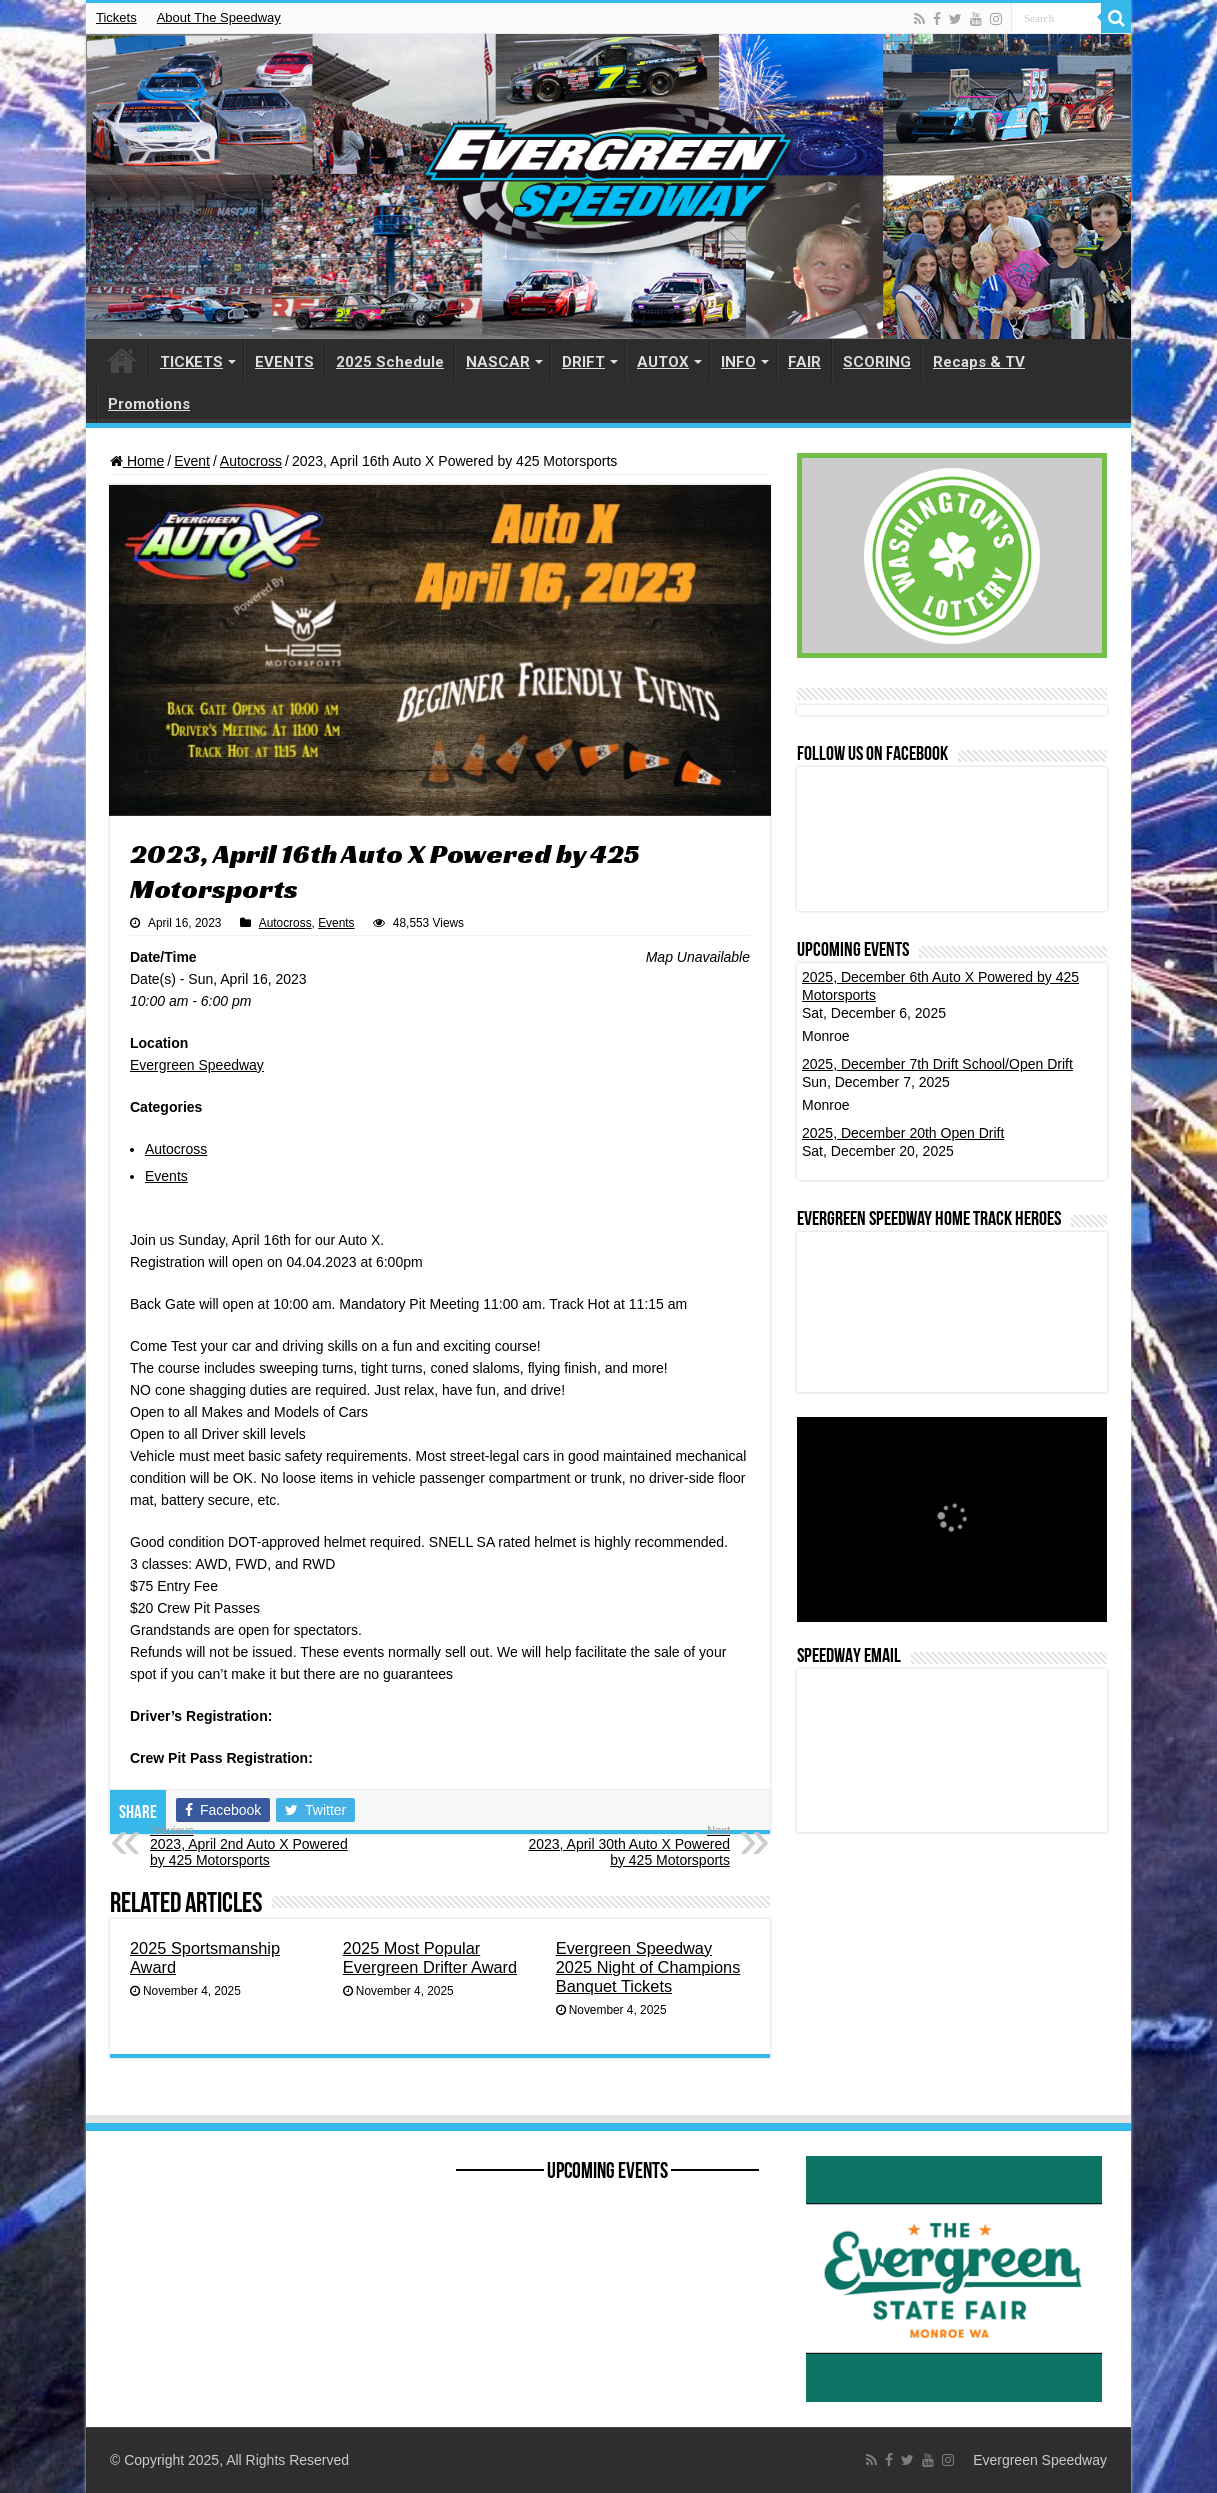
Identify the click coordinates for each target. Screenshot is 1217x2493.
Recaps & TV (979, 362)
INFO (738, 362)
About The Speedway (219, 17)
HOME (122, 360)
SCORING (877, 362)
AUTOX (663, 362)
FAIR (804, 362)
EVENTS (284, 362)
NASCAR (498, 362)
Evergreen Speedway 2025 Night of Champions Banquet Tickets (648, 1967)
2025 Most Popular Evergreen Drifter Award (430, 1957)
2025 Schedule (390, 362)
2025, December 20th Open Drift (903, 1133)
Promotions (149, 404)
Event (192, 461)
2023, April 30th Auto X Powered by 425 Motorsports (627, 1846)
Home (137, 461)
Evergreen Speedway (197, 1065)
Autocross (251, 461)
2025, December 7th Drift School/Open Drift (937, 1064)
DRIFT (583, 362)
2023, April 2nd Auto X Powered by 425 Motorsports (252, 1846)
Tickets (116, 17)
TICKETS (191, 362)
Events (336, 923)
